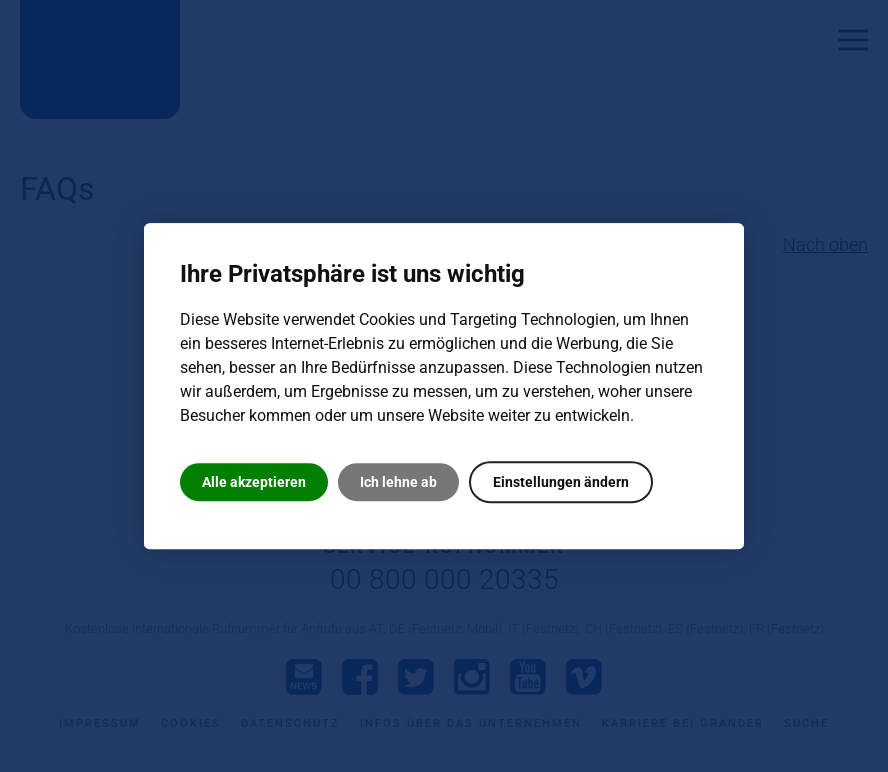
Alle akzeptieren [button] (254, 482)
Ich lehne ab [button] (398, 482)
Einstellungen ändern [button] (561, 482)
